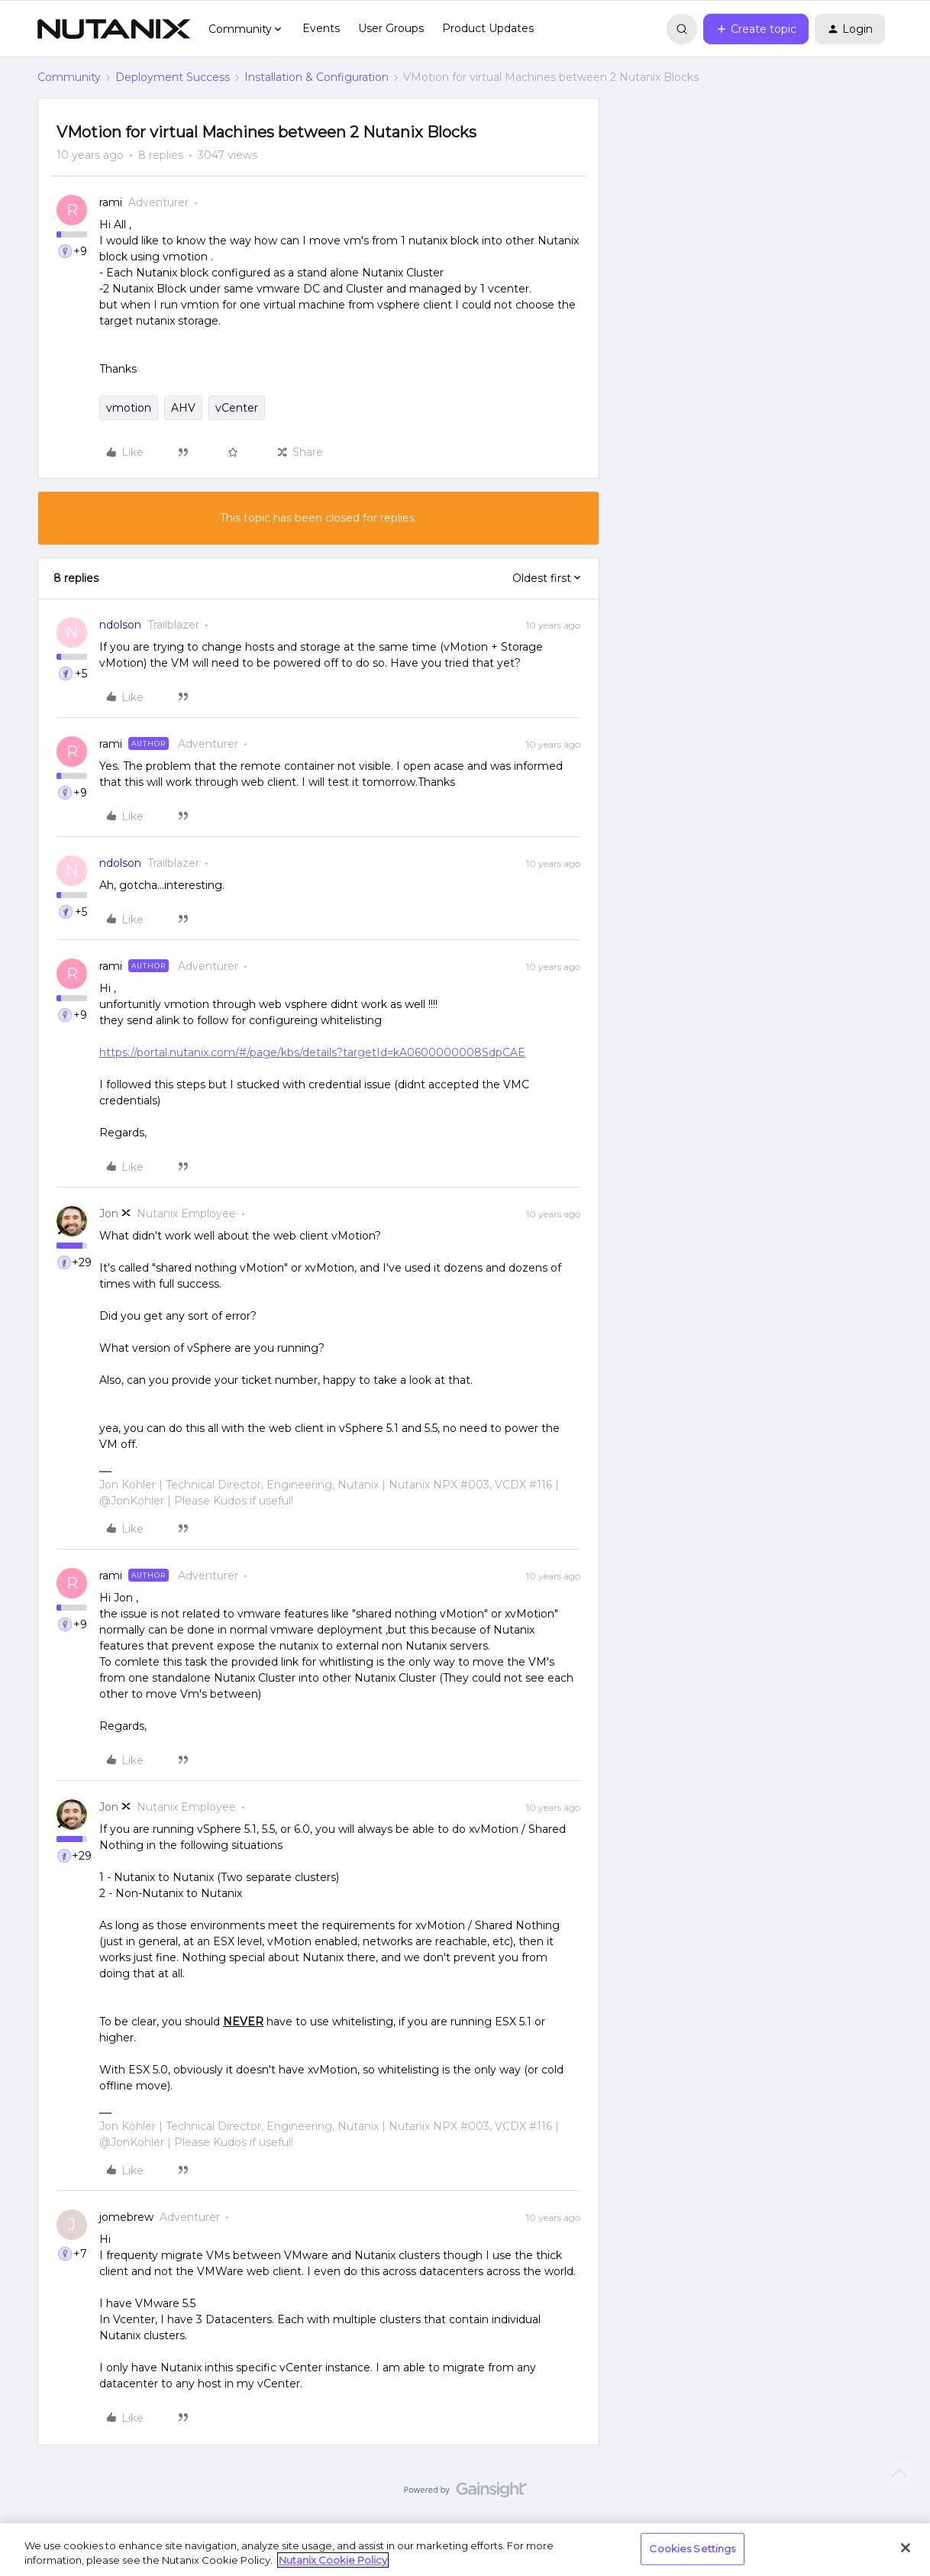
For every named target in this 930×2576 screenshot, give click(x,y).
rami (110, 202)
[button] (756, 29)
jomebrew (126, 2217)
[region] (465, 2549)
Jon (108, 1213)
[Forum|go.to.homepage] (113, 29)
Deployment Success (172, 77)
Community (69, 77)
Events (321, 28)
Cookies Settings (692, 2548)
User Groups (391, 28)
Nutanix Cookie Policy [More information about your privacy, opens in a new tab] (333, 2560)
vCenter (236, 408)
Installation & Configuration (316, 77)
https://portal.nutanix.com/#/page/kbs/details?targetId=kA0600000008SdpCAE (312, 1052)
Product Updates (488, 28)
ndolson (120, 625)
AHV (183, 408)
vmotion (128, 408)
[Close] (905, 2548)
